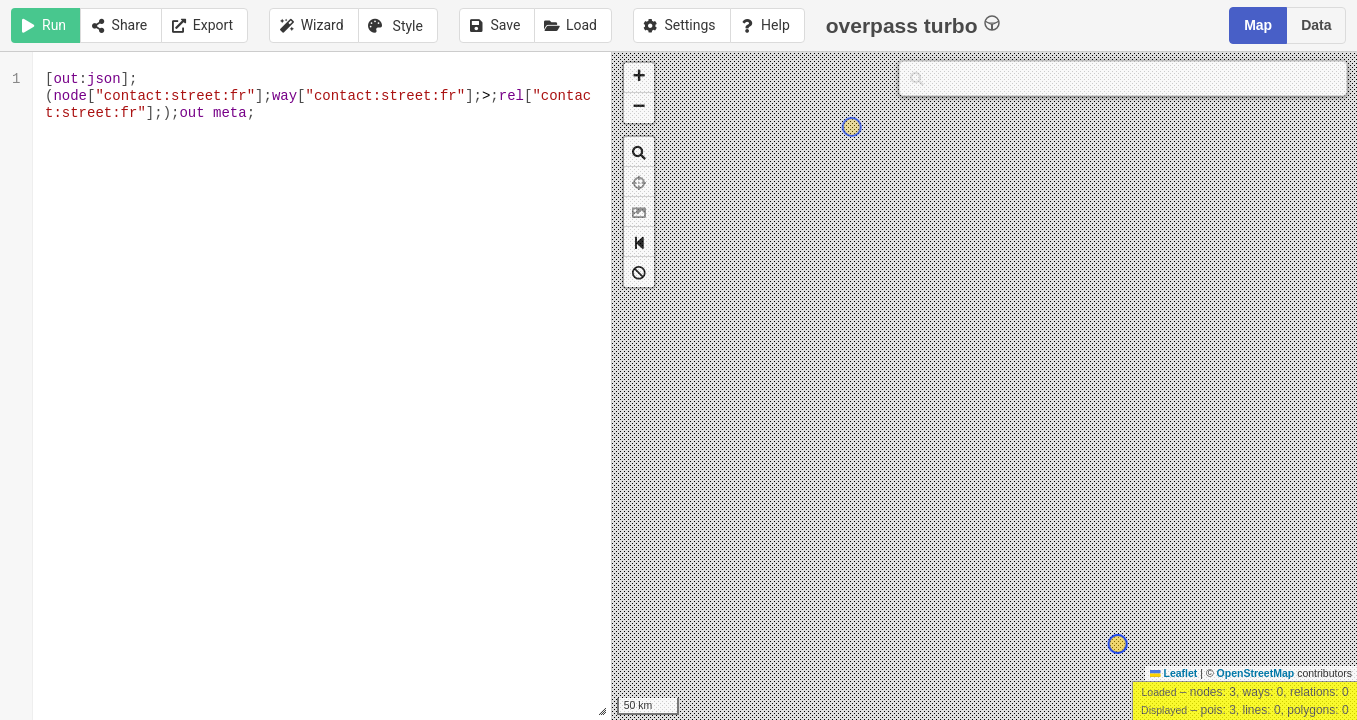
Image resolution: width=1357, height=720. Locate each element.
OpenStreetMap (1256, 673)
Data (1316, 25)
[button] (639, 78)
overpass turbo (913, 24)
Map (1258, 25)
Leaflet (1173, 673)
